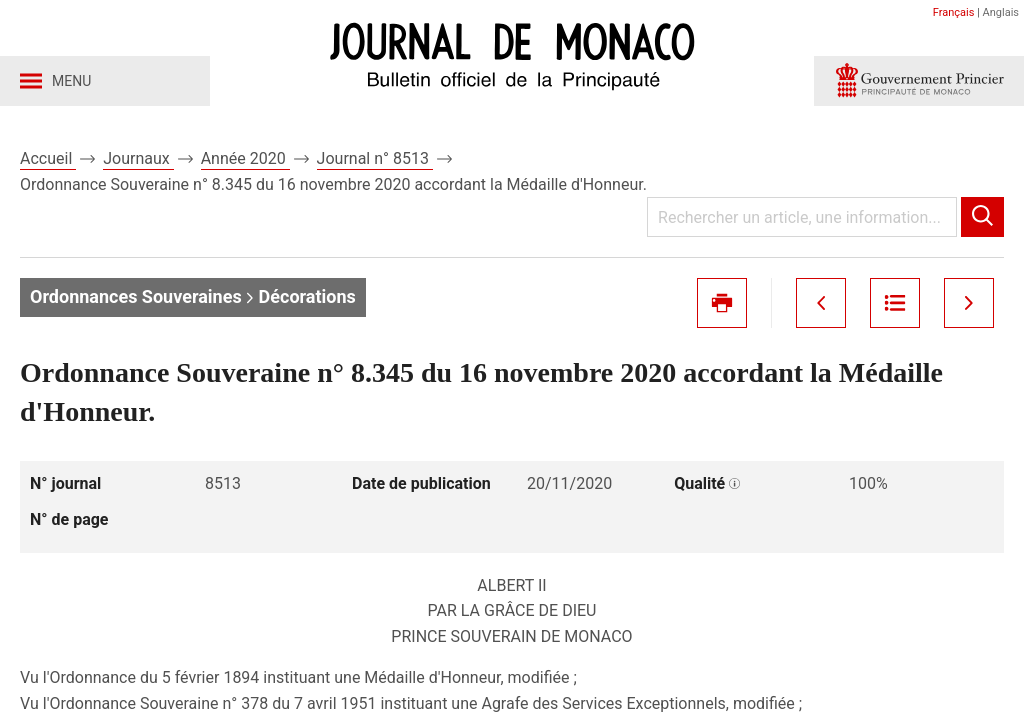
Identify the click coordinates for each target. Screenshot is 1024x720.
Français (954, 12)
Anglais (1001, 12)
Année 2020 (245, 158)
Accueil (48, 158)
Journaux (138, 158)
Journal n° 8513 (375, 158)
